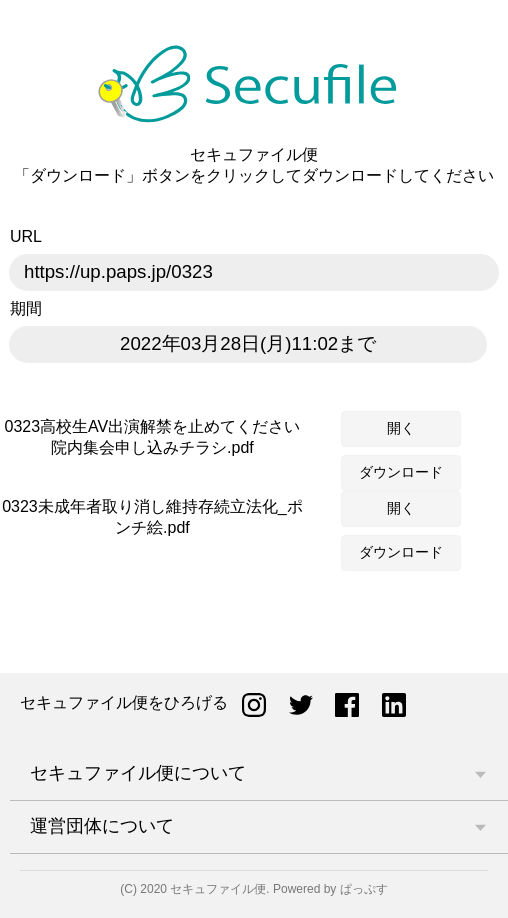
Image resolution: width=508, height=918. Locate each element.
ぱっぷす (364, 889)
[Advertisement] (254, 628)
